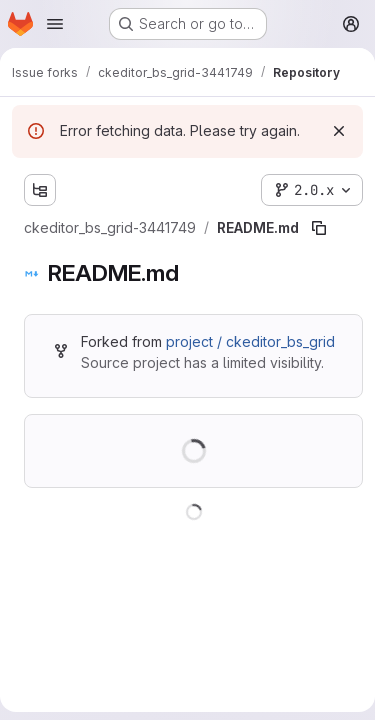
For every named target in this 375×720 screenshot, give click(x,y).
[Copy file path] (319, 228)
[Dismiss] (339, 131)
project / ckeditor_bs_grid (250, 341)
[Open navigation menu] (55, 24)
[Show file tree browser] (40, 190)
